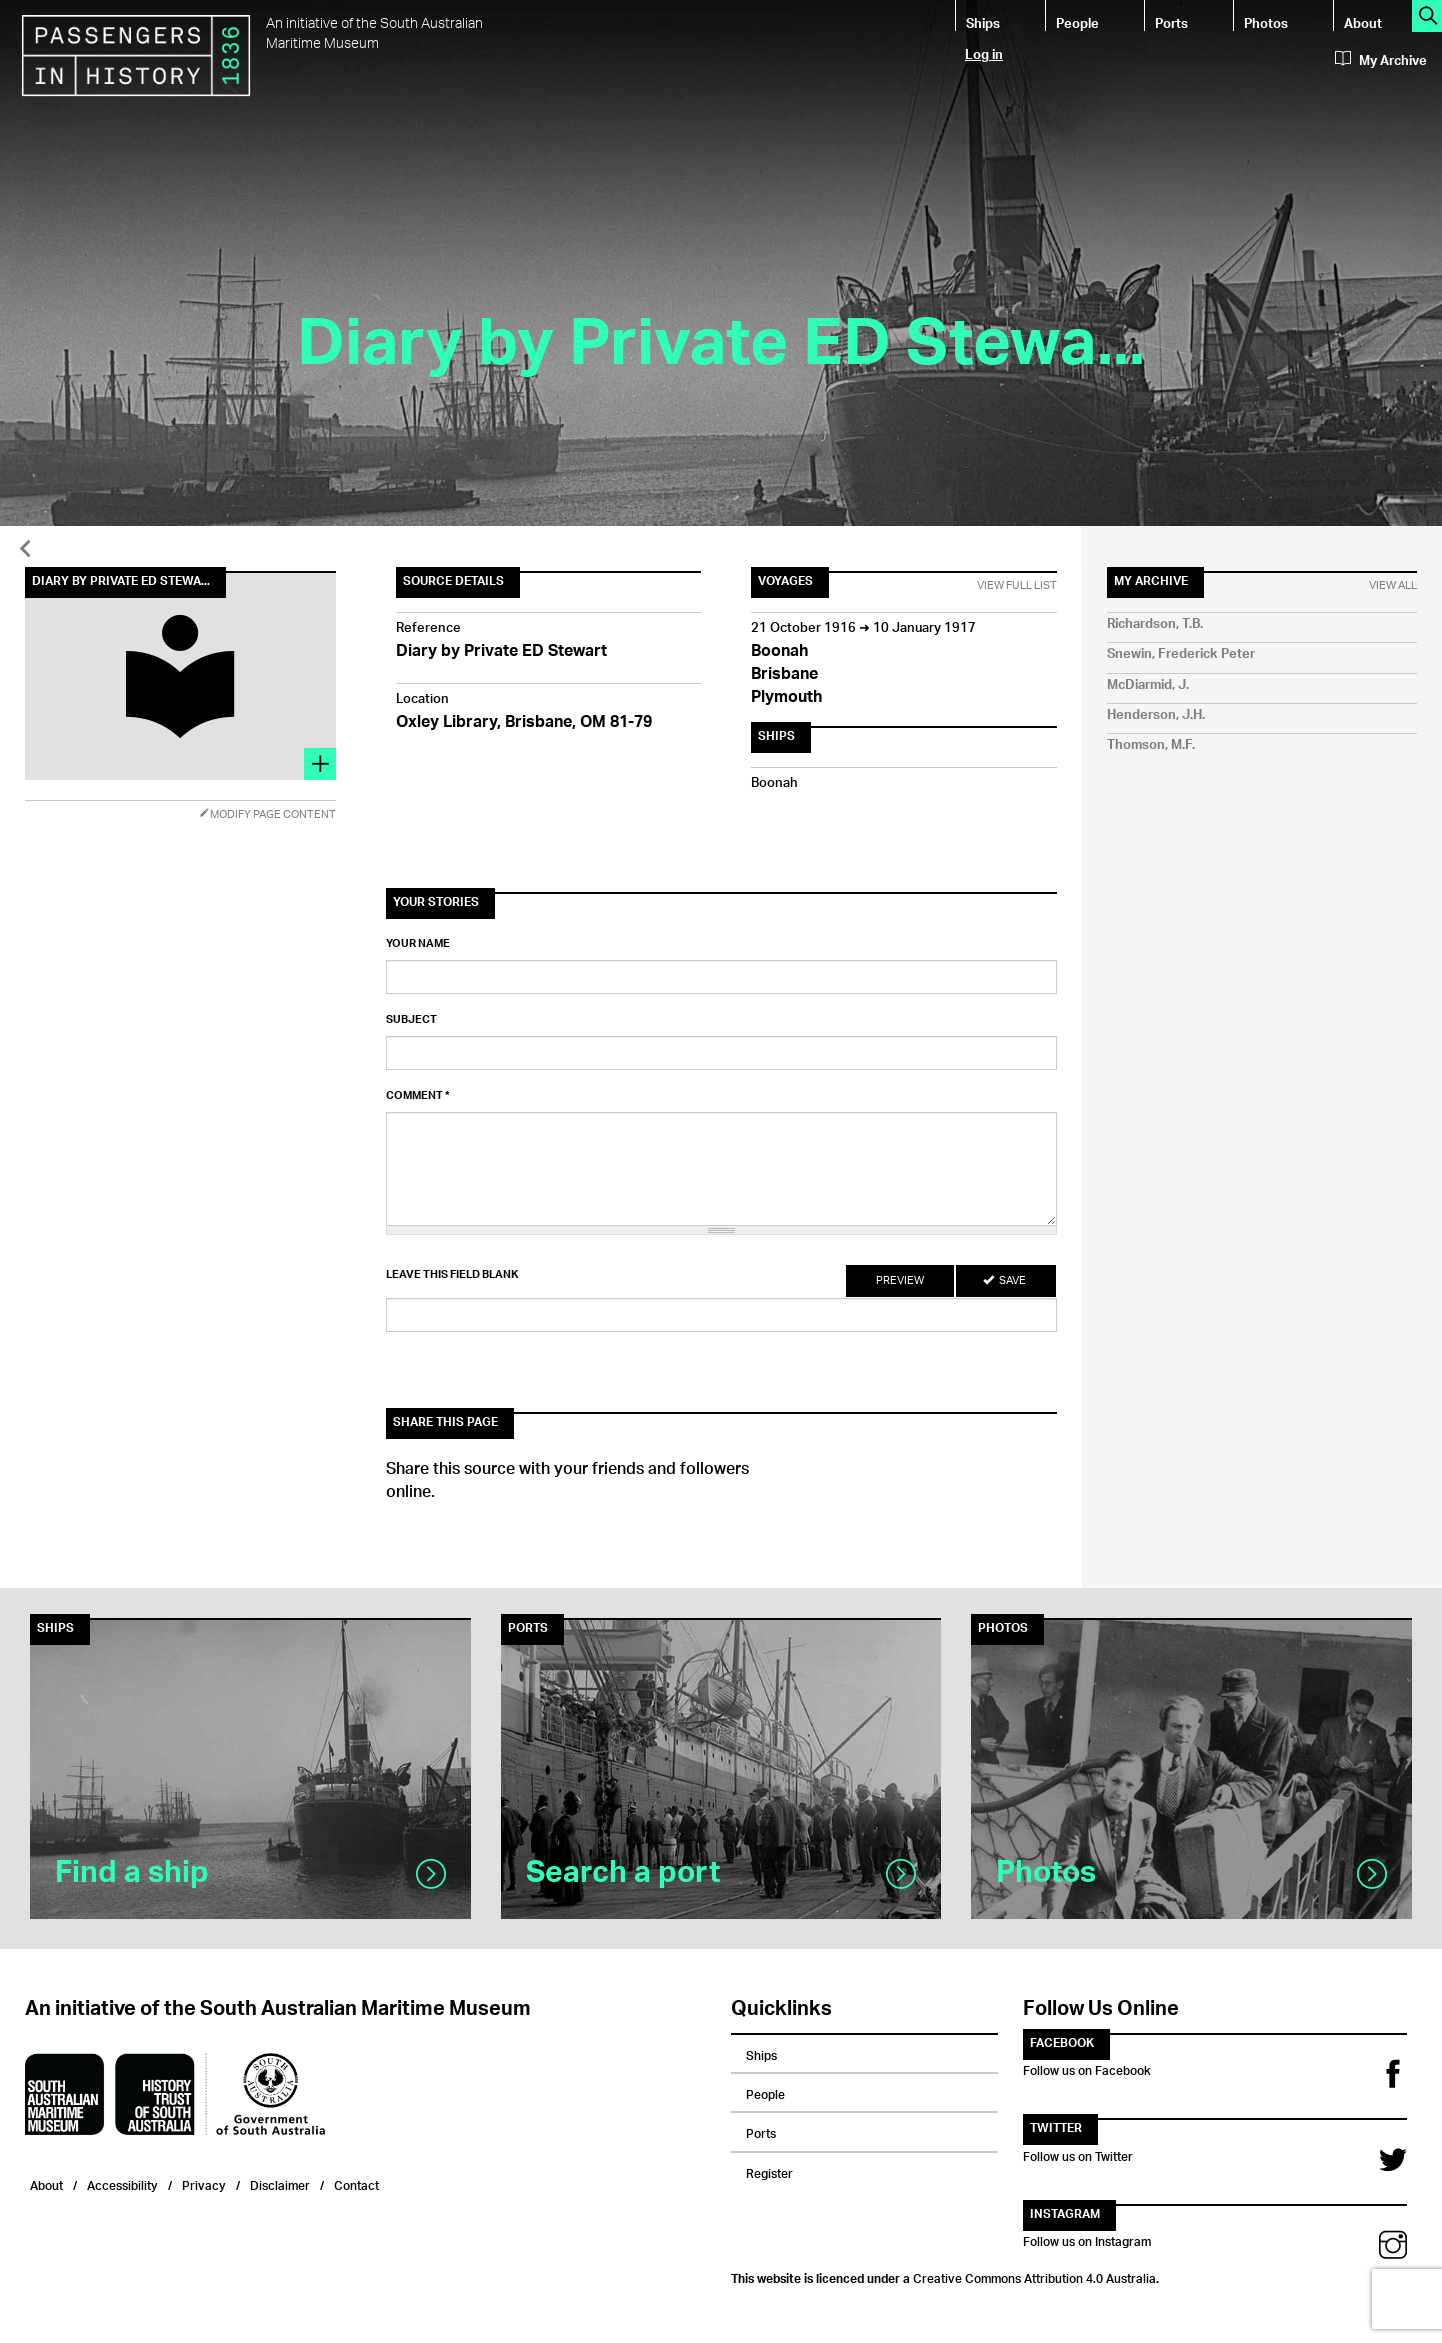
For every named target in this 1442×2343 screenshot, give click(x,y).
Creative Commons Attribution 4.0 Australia (1034, 2276)
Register (769, 2171)
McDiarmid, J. (1148, 685)
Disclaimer (280, 2183)
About (1363, 22)
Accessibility (122, 2183)
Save (1004, 1280)
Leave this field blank (452, 1275)
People (1077, 22)
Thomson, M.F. (1151, 745)
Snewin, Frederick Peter (1181, 654)
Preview (900, 1280)
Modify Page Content (267, 814)
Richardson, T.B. (1155, 624)
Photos (1266, 22)
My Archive (1381, 61)
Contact (356, 2183)
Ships (983, 22)
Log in (984, 53)
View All (1393, 586)
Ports (1171, 22)
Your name (418, 944)
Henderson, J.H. (1156, 715)
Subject (411, 1020)
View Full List (1017, 586)
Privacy (204, 2183)
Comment (418, 1096)
